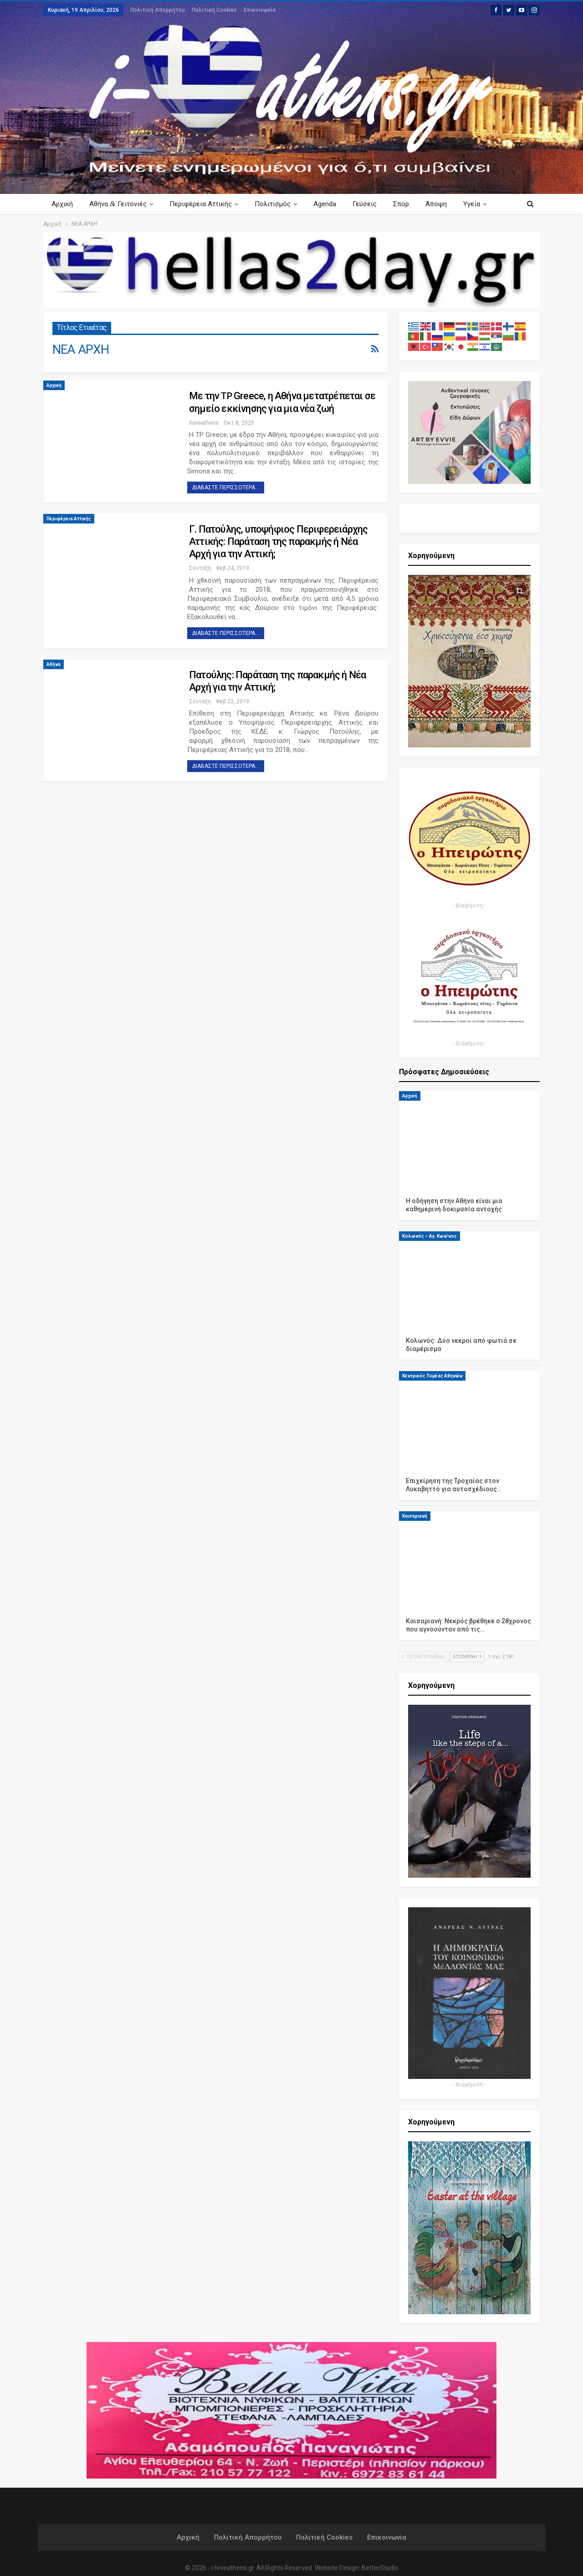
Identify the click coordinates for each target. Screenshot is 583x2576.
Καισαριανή (414, 1516)
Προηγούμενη (423, 1657)
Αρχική (62, 204)
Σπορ (409, 204)
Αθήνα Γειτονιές (119, 203)
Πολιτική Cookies (214, 10)
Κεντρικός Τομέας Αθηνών (432, 1375)
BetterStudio (380, 2567)
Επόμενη (467, 1657)
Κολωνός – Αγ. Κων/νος (429, 1236)
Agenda (330, 204)
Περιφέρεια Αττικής (203, 204)
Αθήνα (53, 664)
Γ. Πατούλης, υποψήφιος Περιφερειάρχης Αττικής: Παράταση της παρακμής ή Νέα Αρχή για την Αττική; (278, 541)
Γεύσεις (371, 204)
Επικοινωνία (260, 10)
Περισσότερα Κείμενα (468, 204)
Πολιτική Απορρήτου (157, 10)
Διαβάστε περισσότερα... (225, 487)
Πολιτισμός (277, 204)
